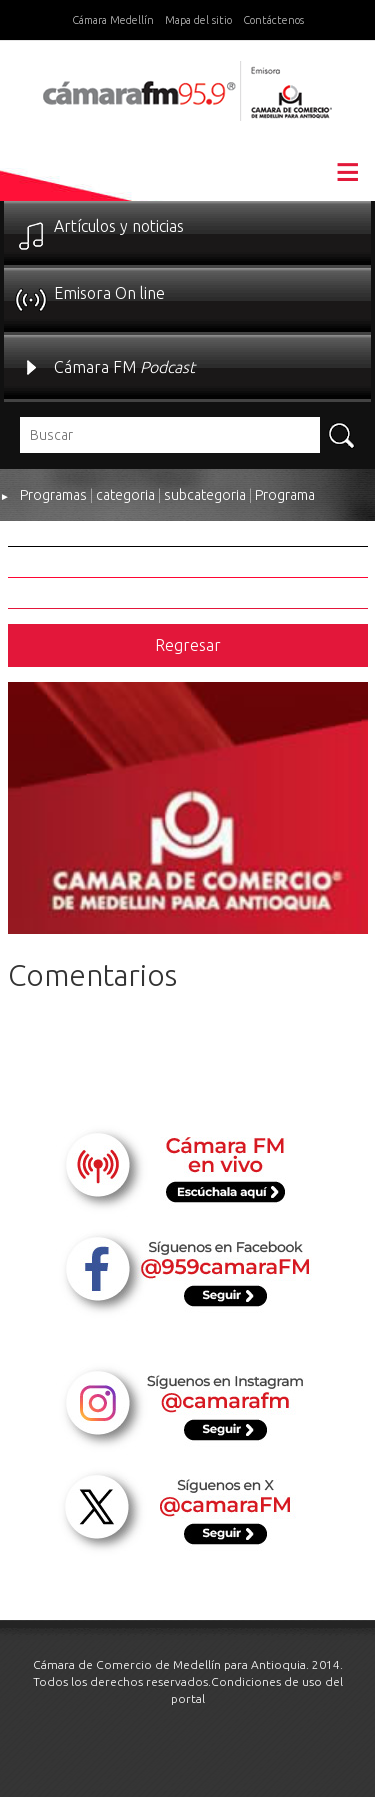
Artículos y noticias (119, 226)
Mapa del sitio (198, 20)
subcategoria (205, 495)
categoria (125, 495)
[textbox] (170, 435)
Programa (285, 495)
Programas (53, 495)
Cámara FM (124, 367)
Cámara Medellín (113, 20)
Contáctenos (273, 20)
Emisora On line (109, 293)
